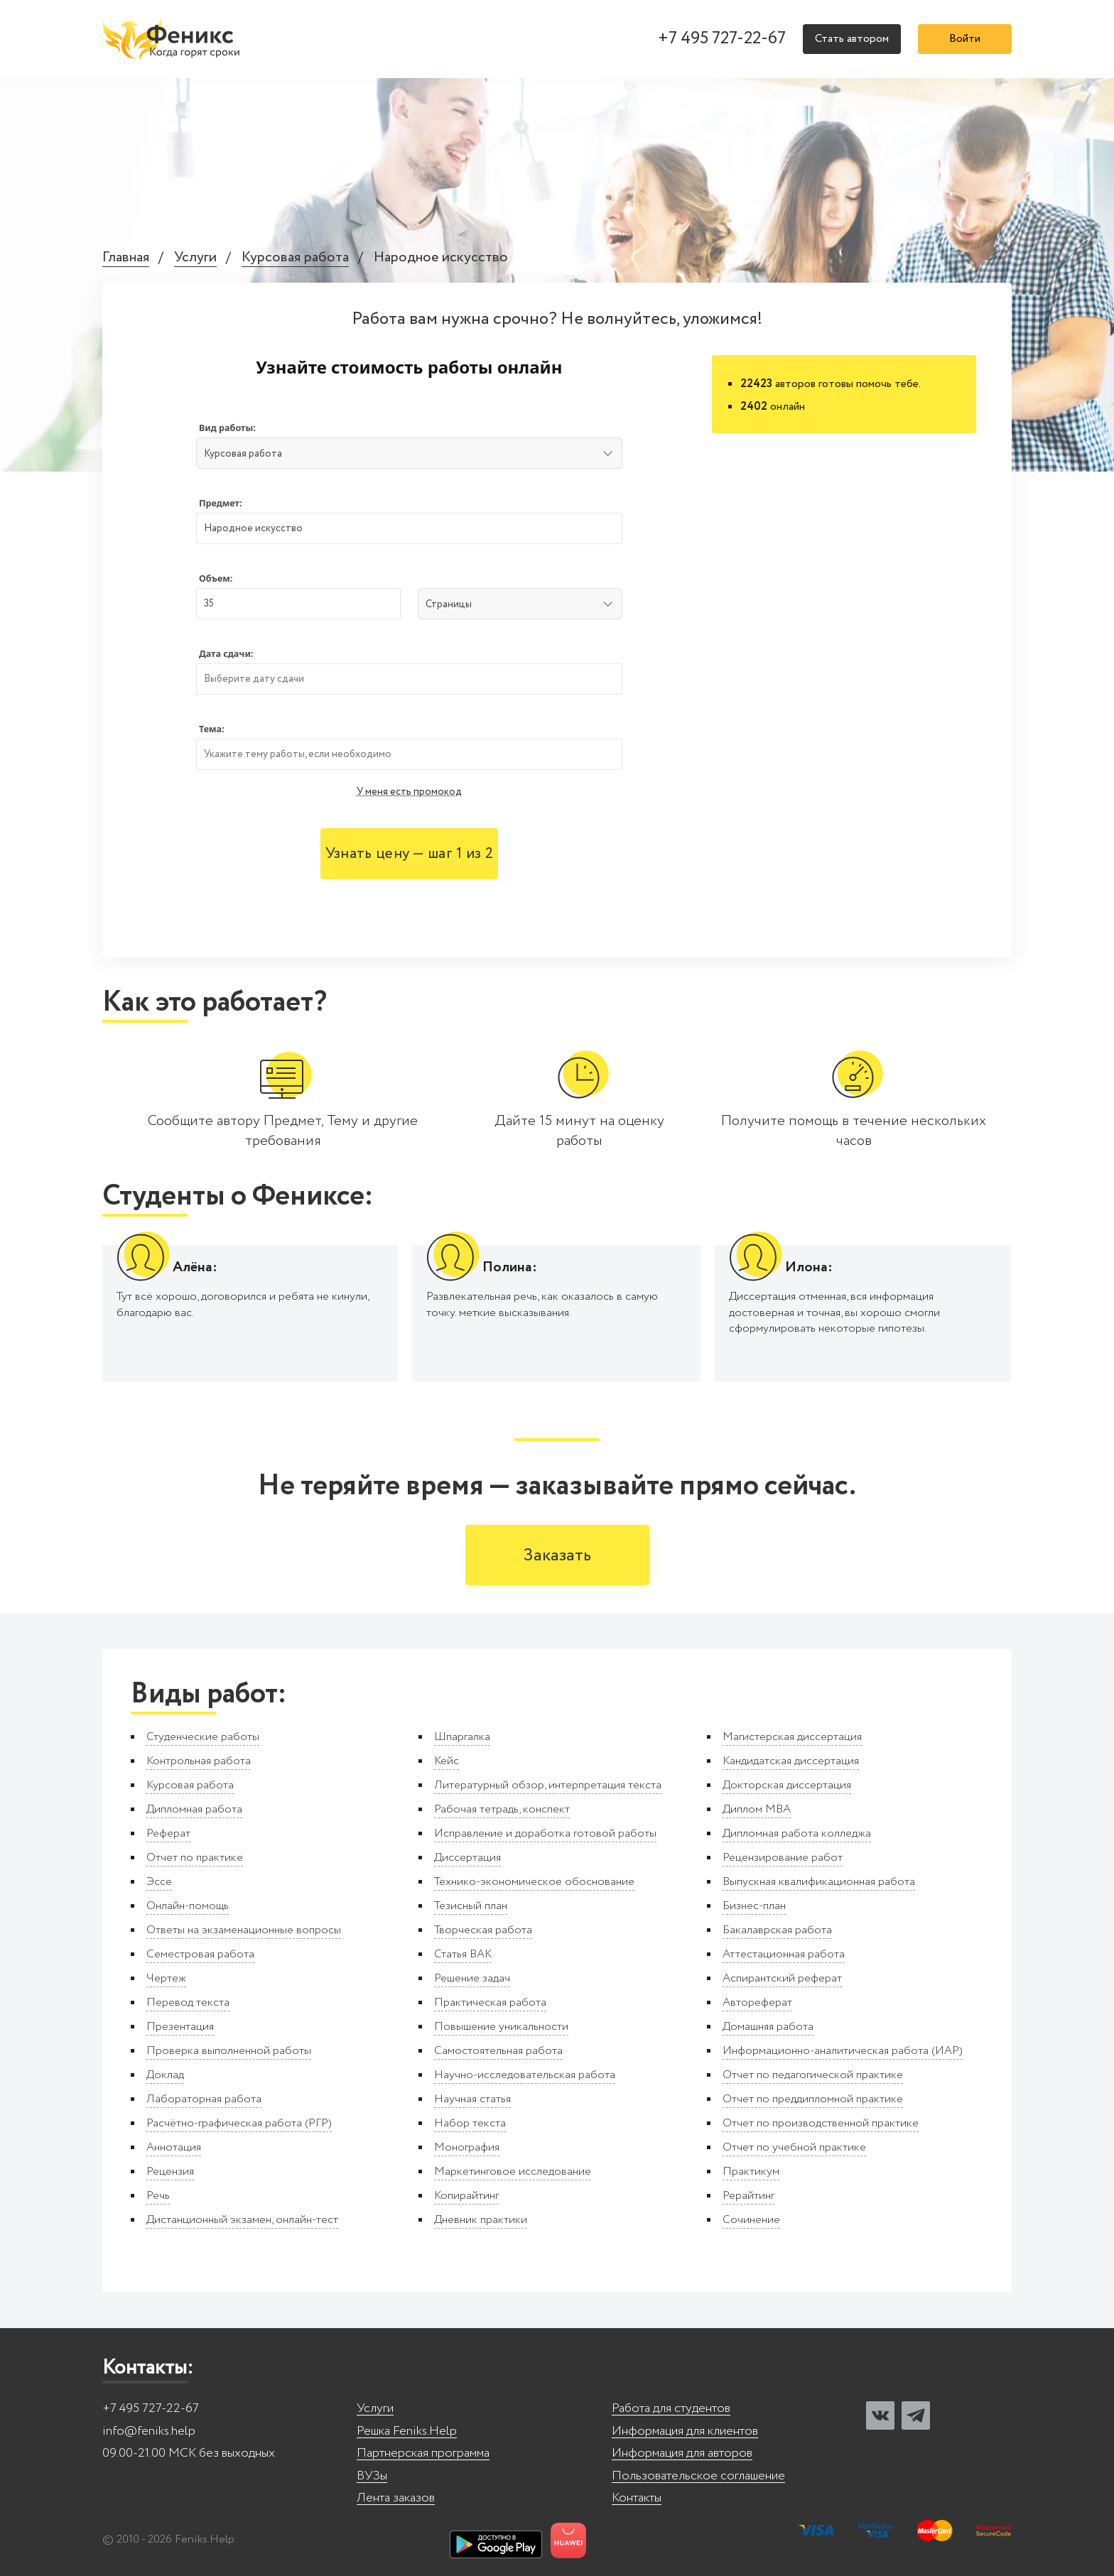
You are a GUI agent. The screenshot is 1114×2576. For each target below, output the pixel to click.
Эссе (159, 1882)
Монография (466, 2147)
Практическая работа (490, 2002)
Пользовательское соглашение (698, 2476)
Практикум (751, 2171)
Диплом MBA (757, 1809)
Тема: (212, 729)
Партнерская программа (423, 2453)
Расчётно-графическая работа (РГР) (239, 2123)
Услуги (195, 258)
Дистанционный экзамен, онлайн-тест (242, 2220)
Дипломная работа (194, 1809)
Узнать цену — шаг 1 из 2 (409, 854)
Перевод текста (187, 2002)
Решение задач (472, 1978)
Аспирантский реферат (782, 1978)
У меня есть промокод (409, 792)
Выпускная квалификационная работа (819, 1882)
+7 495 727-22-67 (722, 38)
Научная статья (472, 2099)
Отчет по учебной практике (794, 2147)
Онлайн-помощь (187, 1906)
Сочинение (751, 2220)
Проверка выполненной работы (228, 2051)
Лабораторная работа (203, 2099)
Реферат (168, 1833)
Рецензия (170, 2171)
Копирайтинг (466, 2196)
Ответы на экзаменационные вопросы (243, 1930)
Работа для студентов (671, 2408)
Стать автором (852, 39)
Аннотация (173, 2147)
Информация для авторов (682, 2453)
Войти (964, 39)
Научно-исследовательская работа (524, 2075)
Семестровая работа (200, 1954)
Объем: (215, 578)
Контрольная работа (198, 1761)
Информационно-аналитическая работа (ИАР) (843, 2051)
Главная (125, 258)
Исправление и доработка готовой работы (545, 1833)
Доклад (165, 2075)
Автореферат (757, 2002)
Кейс (446, 1761)
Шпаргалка (462, 1737)
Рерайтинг (748, 2196)
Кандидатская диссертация (791, 1761)
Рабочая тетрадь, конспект (502, 1809)
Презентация (180, 2026)
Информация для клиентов (685, 2431)
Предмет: (220, 503)
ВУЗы (372, 2476)
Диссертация (467, 1857)
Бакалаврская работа (777, 1930)
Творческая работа (483, 1930)
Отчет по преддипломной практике (813, 2099)
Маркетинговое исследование (512, 2171)
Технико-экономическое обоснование (534, 1882)
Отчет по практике (194, 1857)
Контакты (636, 2498)
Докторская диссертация (787, 1785)
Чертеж (166, 1978)
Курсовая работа (295, 258)
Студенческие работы (202, 1737)
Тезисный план (470, 1906)
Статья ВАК (463, 1954)
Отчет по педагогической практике (813, 2075)
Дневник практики (480, 2220)
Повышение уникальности (501, 2026)
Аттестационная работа (784, 1954)
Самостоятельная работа (498, 2051)
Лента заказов (396, 2498)
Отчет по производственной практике (821, 2123)
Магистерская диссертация (792, 1737)
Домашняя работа (768, 2026)
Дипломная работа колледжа (797, 1833)
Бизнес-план (754, 1906)
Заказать (557, 1555)
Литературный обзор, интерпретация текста (547, 1785)
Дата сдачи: (226, 654)
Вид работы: (227, 428)
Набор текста (470, 2123)
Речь (158, 2196)
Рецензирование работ (783, 1857)
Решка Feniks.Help (407, 2431)
